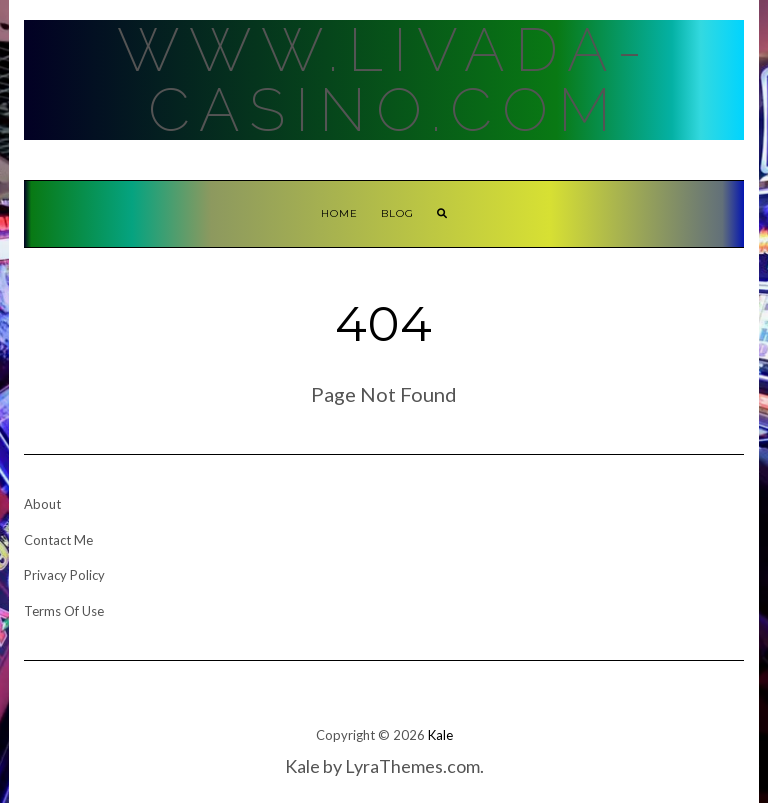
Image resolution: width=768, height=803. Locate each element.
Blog (397, 213)
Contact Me (58, 540)
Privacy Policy (64, 575)
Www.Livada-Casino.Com (384, 80)
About (42, 504)
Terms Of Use (64, 611)
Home (339, 213)
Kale (440, 735)
